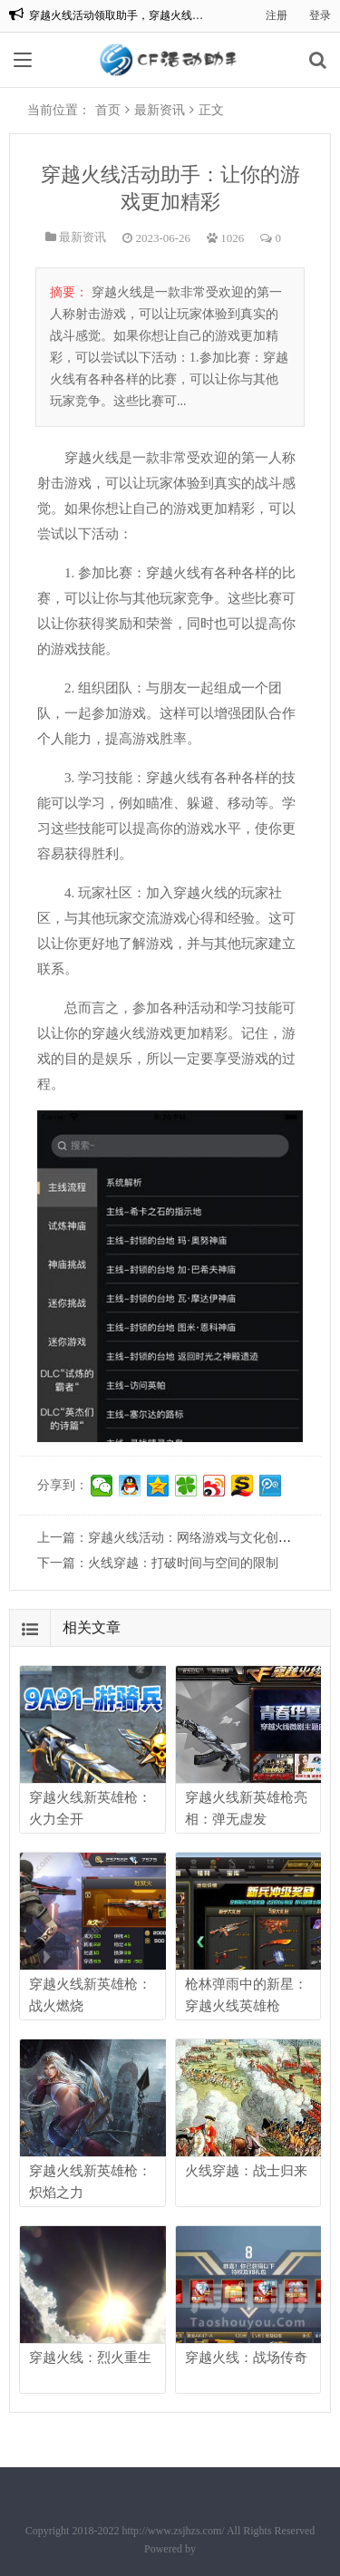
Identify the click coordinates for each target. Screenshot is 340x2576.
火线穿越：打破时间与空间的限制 (183, 1563)
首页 (108, 110)
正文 (211, 110)
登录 (320, 15)
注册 (276, 15)
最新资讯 (159, 110)
